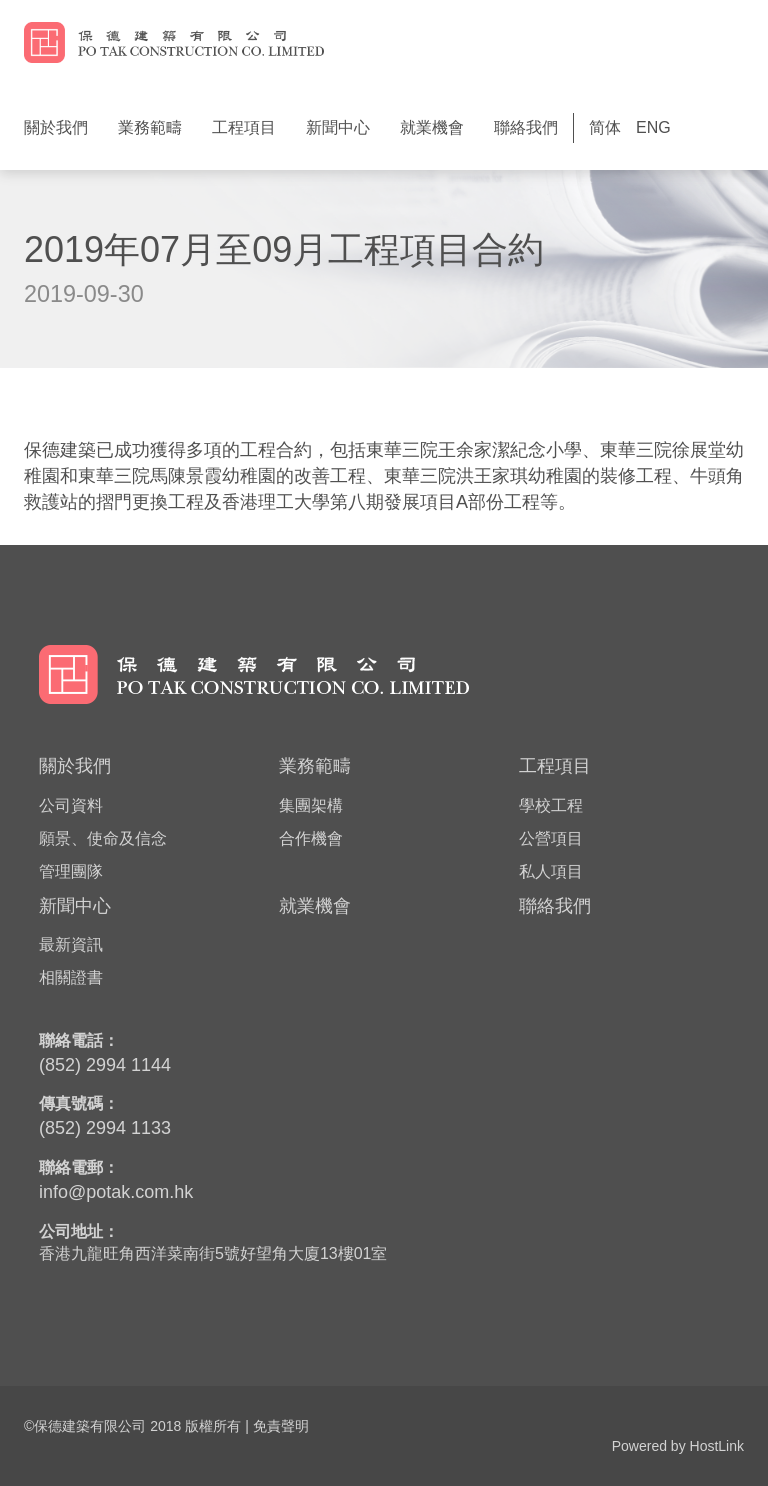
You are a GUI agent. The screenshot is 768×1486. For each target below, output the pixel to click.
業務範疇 (315, 766)
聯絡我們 (526, 127)
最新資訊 (71, 944)
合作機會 (311, 838)
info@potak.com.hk (116, 1192)
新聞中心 (75, 906)
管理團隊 (71, 871)
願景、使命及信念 (103, 838)
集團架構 (311, 805)
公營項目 (551, 838)
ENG (653, 127)
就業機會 (432, 127)
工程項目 (555, 766)
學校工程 (551, 805)
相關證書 (71, 977)
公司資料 (71, 805)
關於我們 (75, 766)
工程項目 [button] (244, 127)
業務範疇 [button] (150, 127)
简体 (605, 127)
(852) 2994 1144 (105, 1065)
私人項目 (551, 871)
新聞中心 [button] (338, 127)
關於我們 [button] (56, 127)
